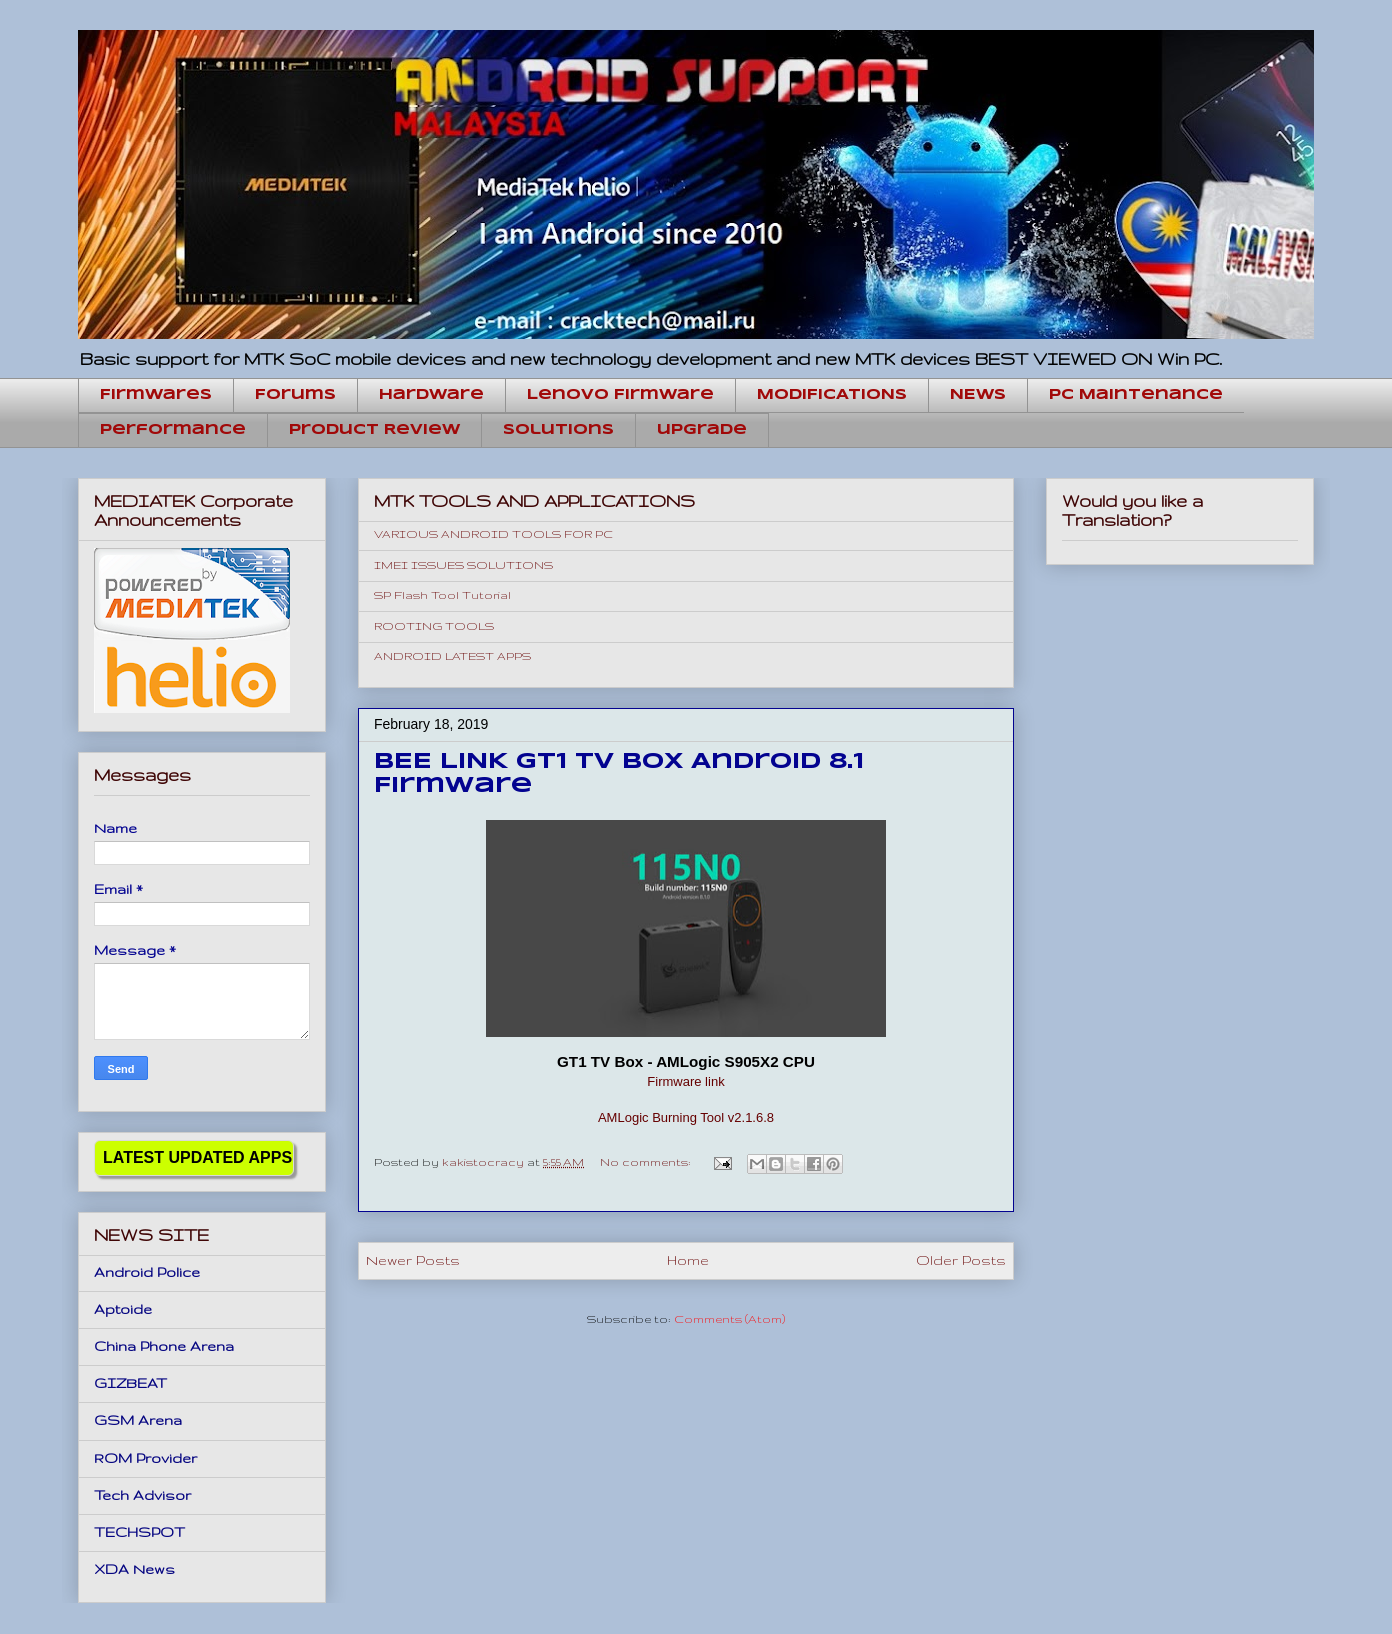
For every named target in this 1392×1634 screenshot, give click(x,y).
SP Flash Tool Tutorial (442, 595)
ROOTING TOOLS (434, 626)
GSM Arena (138, 1420)
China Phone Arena (164, 1346)
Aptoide (123, 1309)
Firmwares (156, 395)
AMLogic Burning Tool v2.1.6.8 (686, 1117)
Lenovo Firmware (620, 395)
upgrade (702, 430)
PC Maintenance (1136, 395)
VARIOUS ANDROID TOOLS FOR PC (493, 534)
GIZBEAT (130, 1383)
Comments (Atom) (729, 1319)
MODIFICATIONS (832, 395)
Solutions (558, 430)
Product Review (374, 430)
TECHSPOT (139, 1532)
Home (688, 1260)
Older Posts (961, 1260)
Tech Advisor (142, 1495)
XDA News (134, 1569)
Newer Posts (413, 1260)
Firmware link (685, 1081)
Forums (295, 395)
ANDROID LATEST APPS (452, 656)
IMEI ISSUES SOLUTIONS (463, 565)
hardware (431, 395)
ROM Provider (145, 1458)
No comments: (647, 1162)
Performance (173, 430)
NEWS (978, 395)
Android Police (147, 1272)
